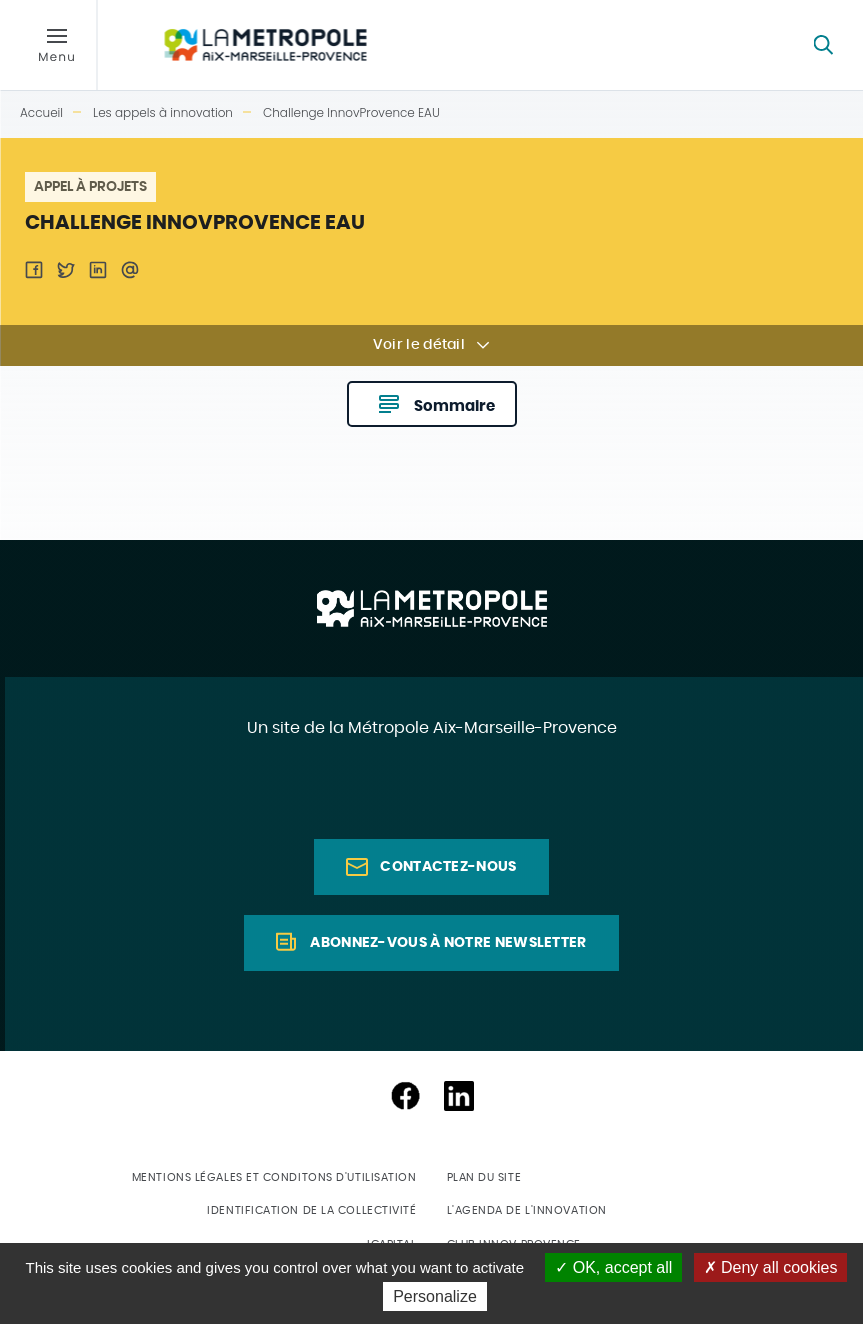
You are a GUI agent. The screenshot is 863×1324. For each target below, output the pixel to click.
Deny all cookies (771, 1267)
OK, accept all (613, 1267)
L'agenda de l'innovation (527, 1210)
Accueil (41, 112)
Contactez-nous (448, 867)
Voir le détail (419, 345)
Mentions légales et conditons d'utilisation (274, 1177)
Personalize (435, 1296)
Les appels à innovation (163, 112)
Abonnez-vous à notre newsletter (448, 943)
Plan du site (484, 1177)
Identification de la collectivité (311, 1210)
